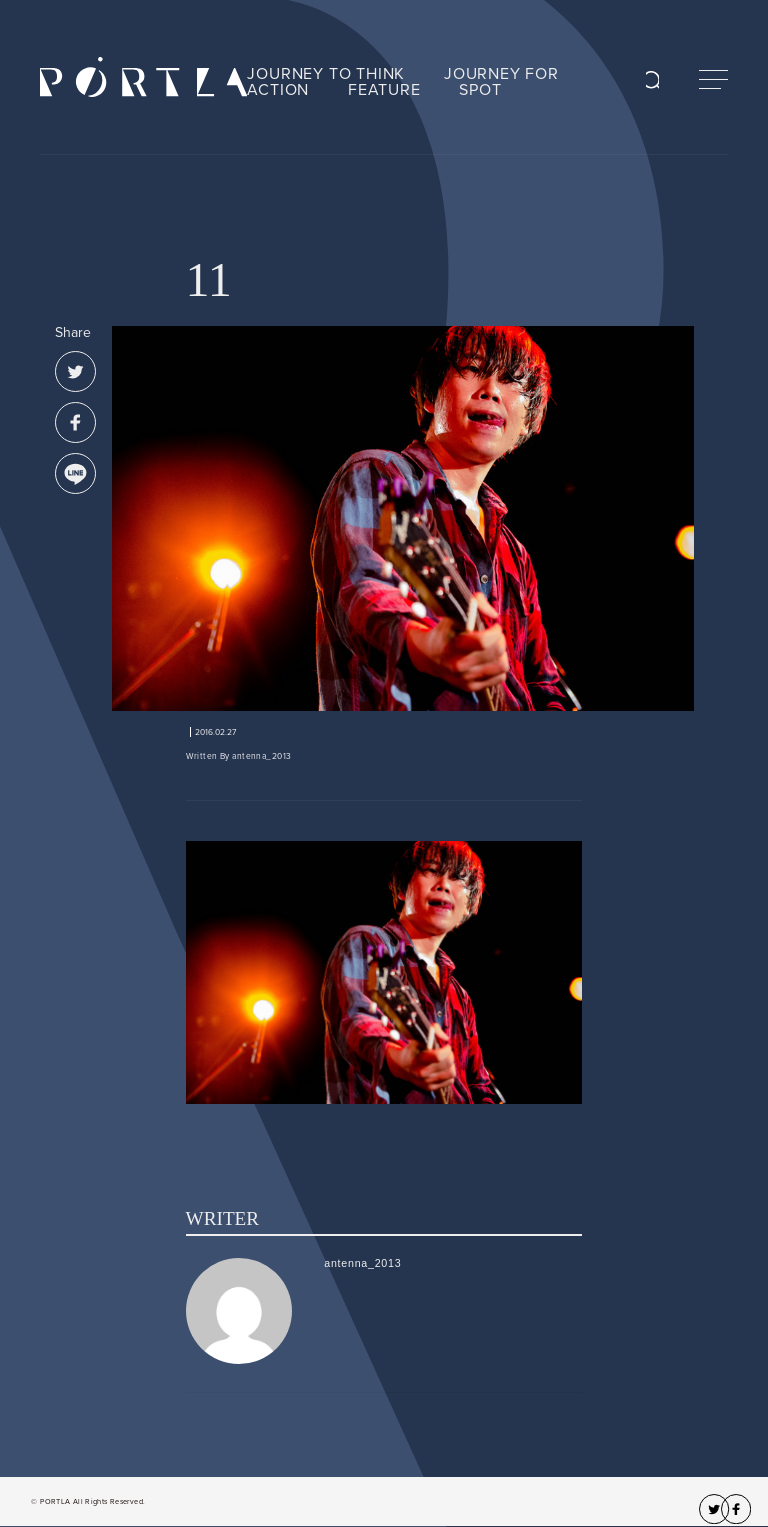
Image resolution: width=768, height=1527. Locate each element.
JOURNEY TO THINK (326, 74)
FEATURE (384, 90)
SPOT (480, 90)
